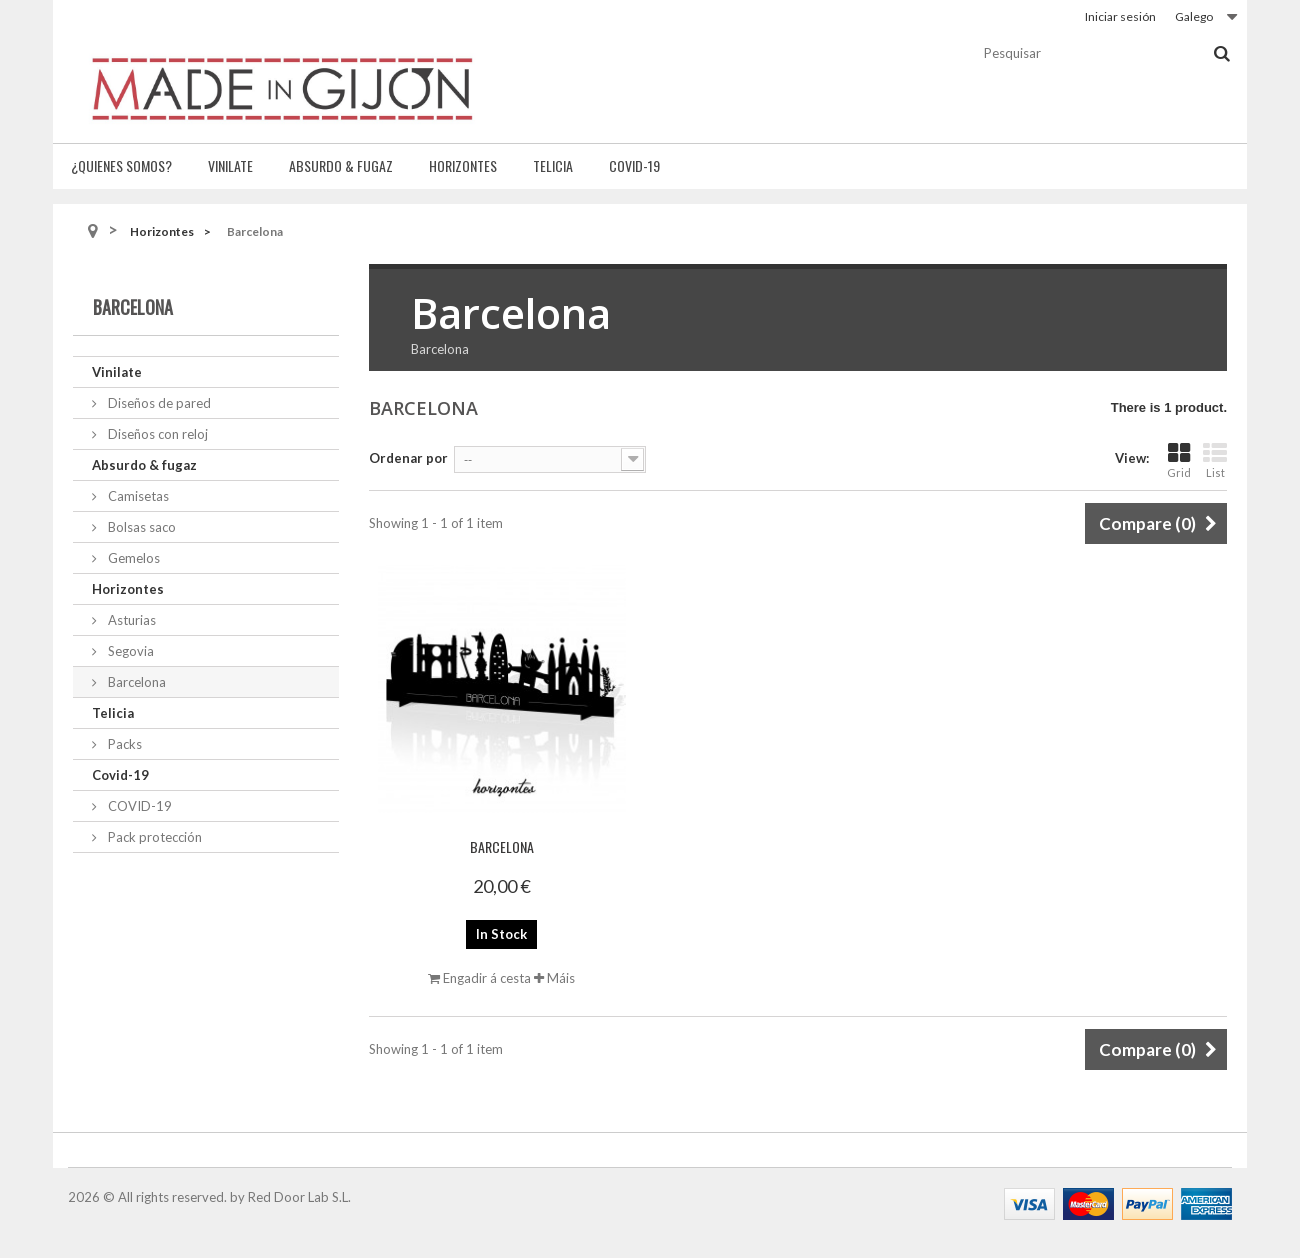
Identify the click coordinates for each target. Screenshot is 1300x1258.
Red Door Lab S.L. (299, 1197)
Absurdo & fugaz (341, 165)
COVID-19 (138, 806)
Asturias (130, 620)
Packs (123, 744)
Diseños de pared (158, 403)
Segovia (129, 651)
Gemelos (132, 558)
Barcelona (135, 682)
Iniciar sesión (1120, 16)
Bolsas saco (140, 527)
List (1215, 460)
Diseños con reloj (156, 434)
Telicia (553, 165)
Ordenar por (408, 458)
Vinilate (230, 165)
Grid (1179, 460)
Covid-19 (634, 165)
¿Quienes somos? (121, 165)
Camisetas (137, 496)
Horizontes (463, 165)
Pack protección (153, 837)
